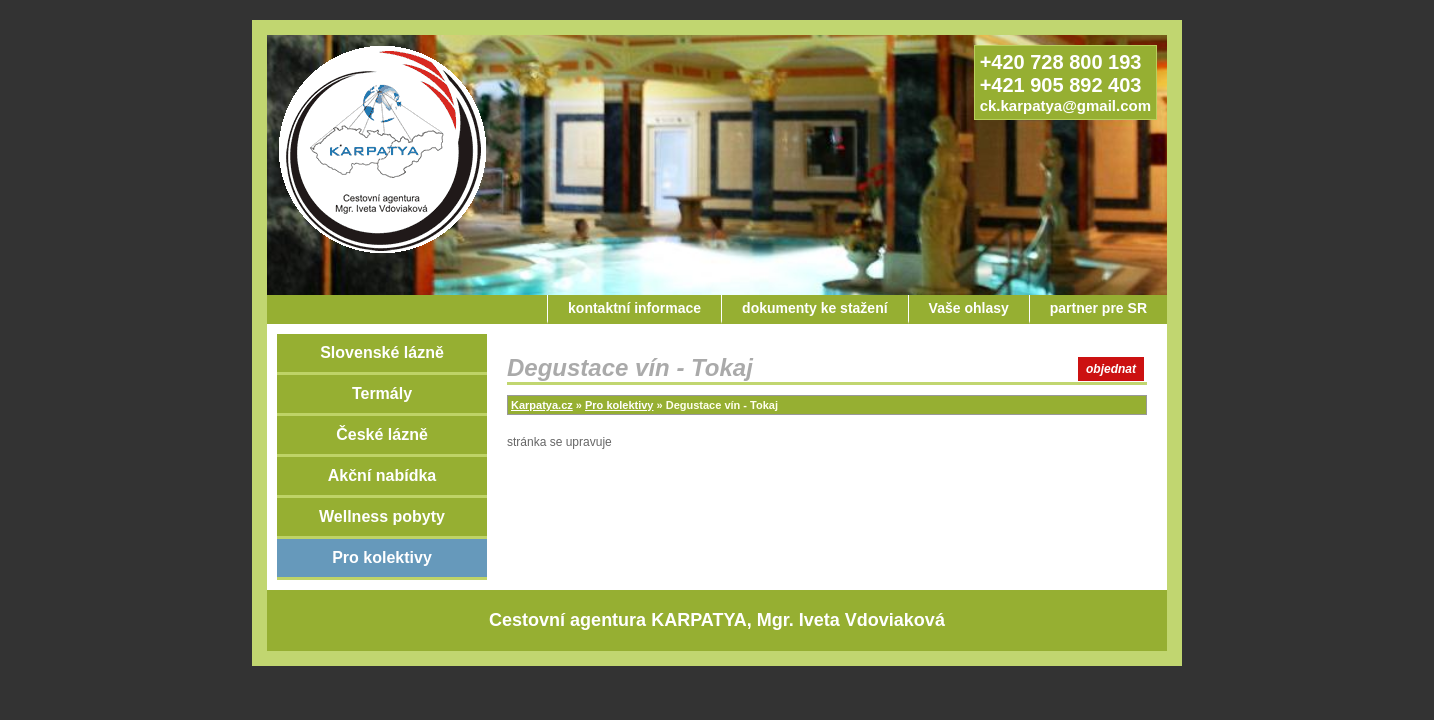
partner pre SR (1098, 308)
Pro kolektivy (382, 557)
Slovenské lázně (382, 352)
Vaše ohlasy (969, 308)
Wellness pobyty (382, 516)
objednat (1111, 369)
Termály (382, 393)
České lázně (382, 434)
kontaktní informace (634, 308)
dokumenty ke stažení (815, 308)
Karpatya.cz (542, 405)
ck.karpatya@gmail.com (1065, 105)
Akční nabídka (382, 475)
